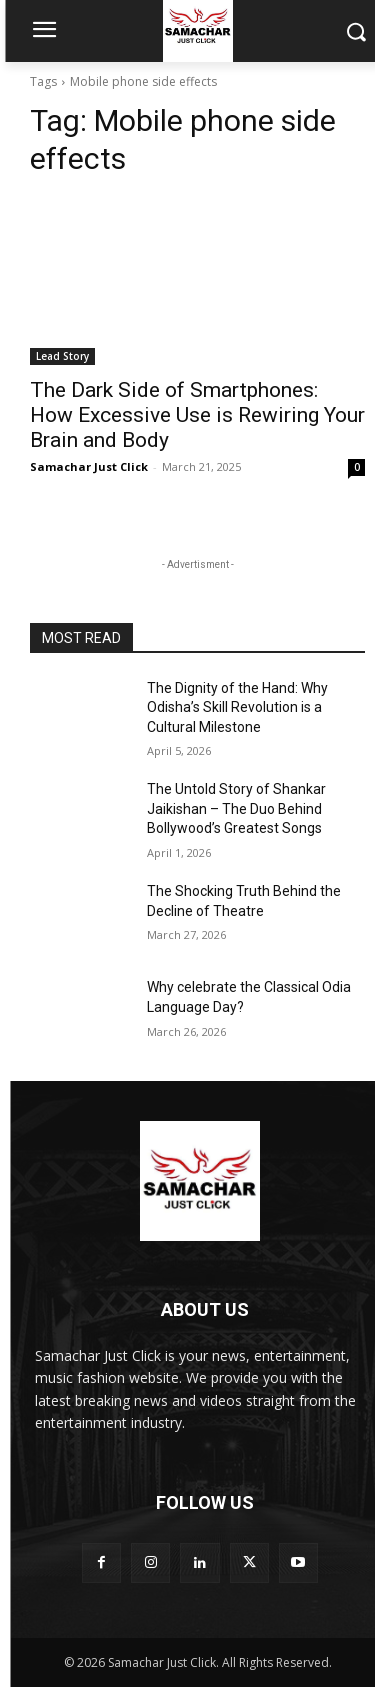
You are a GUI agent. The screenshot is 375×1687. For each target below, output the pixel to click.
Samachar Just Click (89, 466)
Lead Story (62, 356)
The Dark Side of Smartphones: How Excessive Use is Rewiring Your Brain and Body (197, 415)
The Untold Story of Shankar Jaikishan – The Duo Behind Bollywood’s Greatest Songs (236, 808)
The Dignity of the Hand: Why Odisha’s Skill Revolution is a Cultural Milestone (237, 707)
